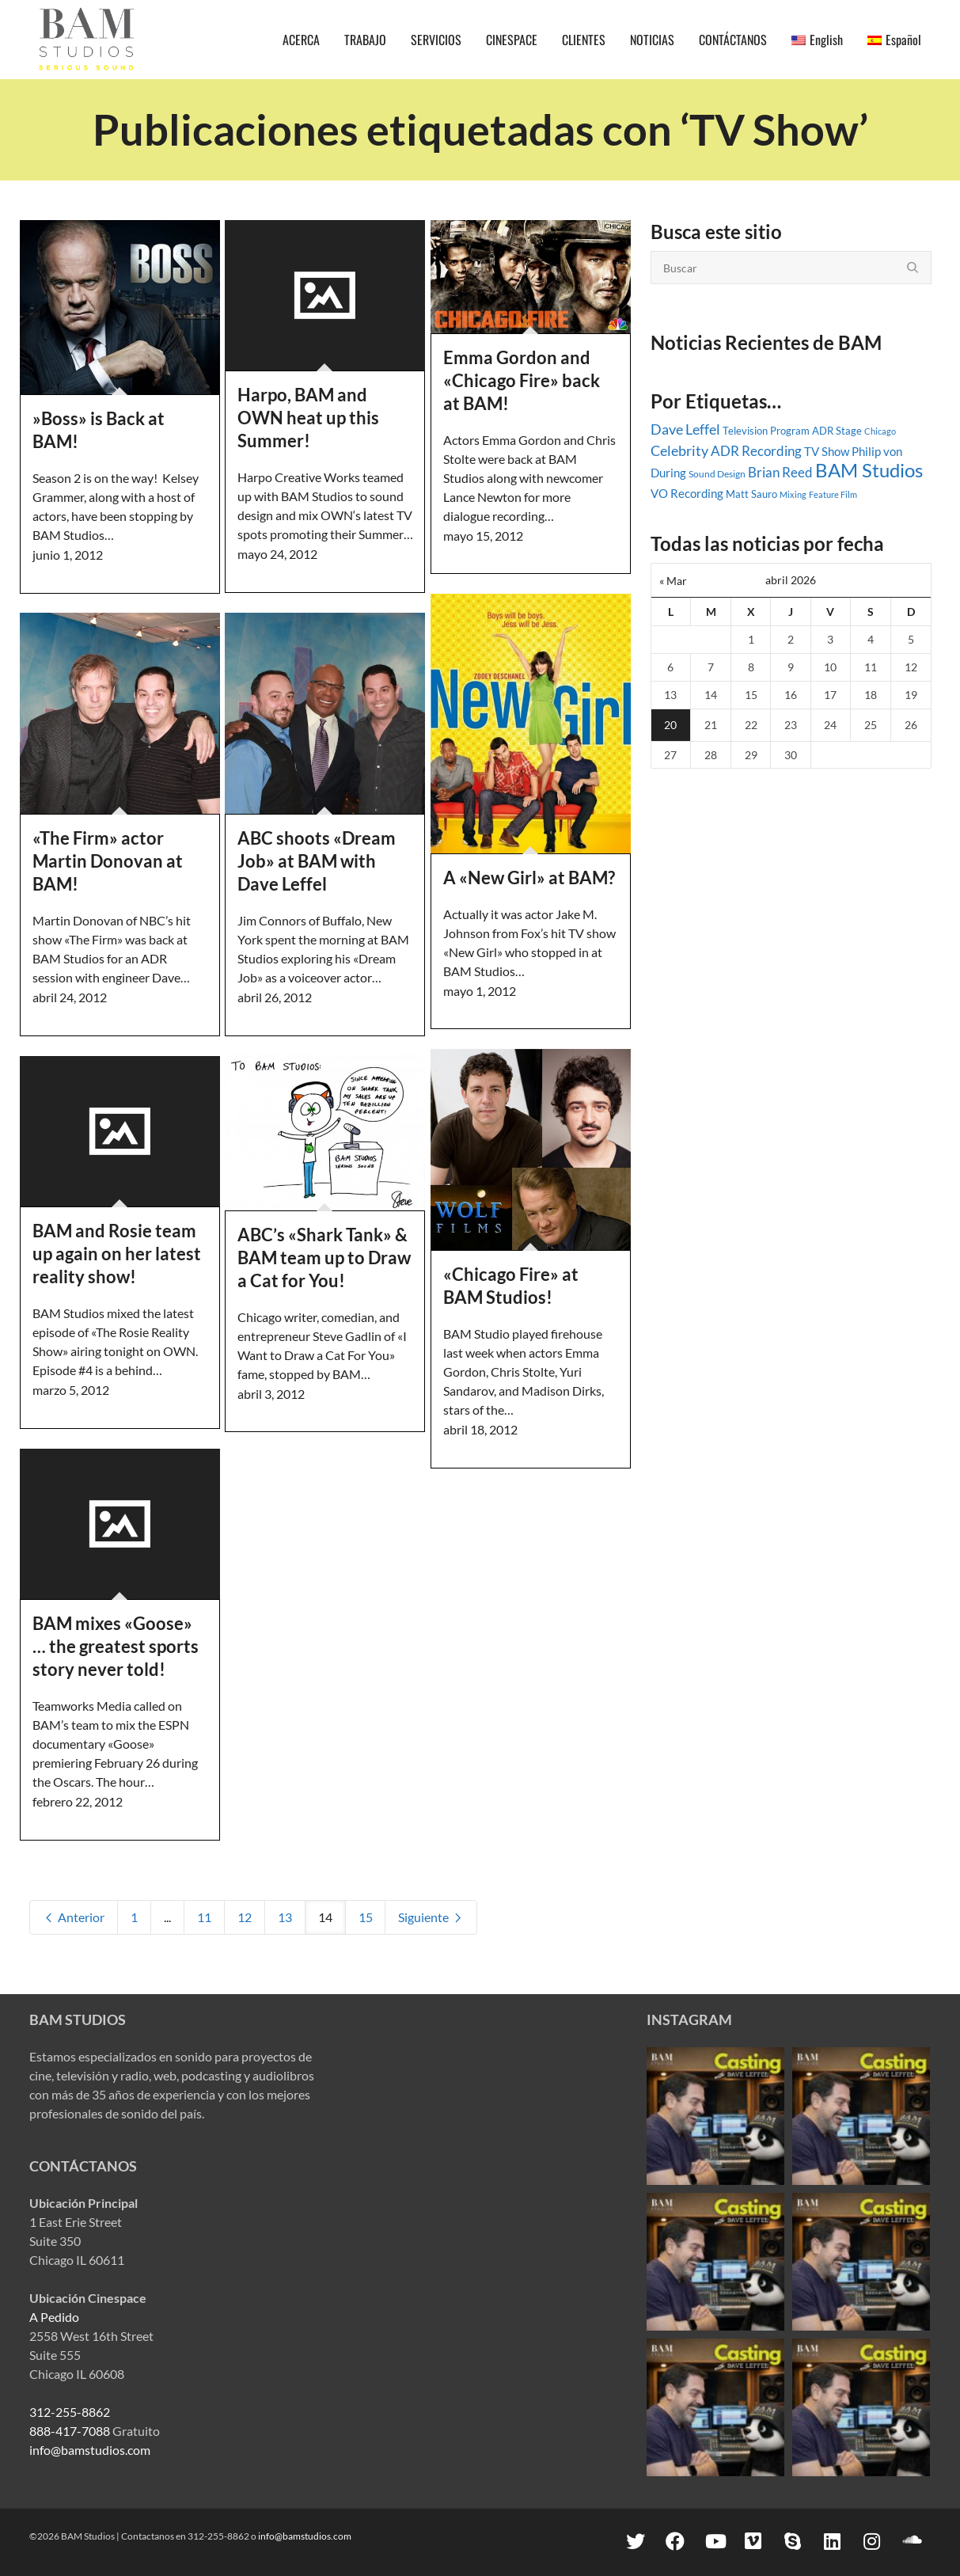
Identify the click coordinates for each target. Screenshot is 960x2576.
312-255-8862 (69, 2411)
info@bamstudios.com (89, 2449)
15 (366, 1916)
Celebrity (679, 450)
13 (285, 1916)
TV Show (826, 451)
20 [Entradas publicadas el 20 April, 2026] (670, 724)
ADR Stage (837, 430)
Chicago (880, 431)
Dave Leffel (685, 429)
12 (244, 1916)
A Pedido (54, 2316)
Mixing (793, 494)
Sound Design (717, 474)
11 (204, 1916)
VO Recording (687, 493)
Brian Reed (780, 473)
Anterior (73, 1916)
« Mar (673, 580)
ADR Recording (756, 451)
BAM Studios (869, 469)
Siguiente (431, 1916)
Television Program (766, 430)
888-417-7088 (69, 2430)
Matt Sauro (751, 494)
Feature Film (833, 494)
